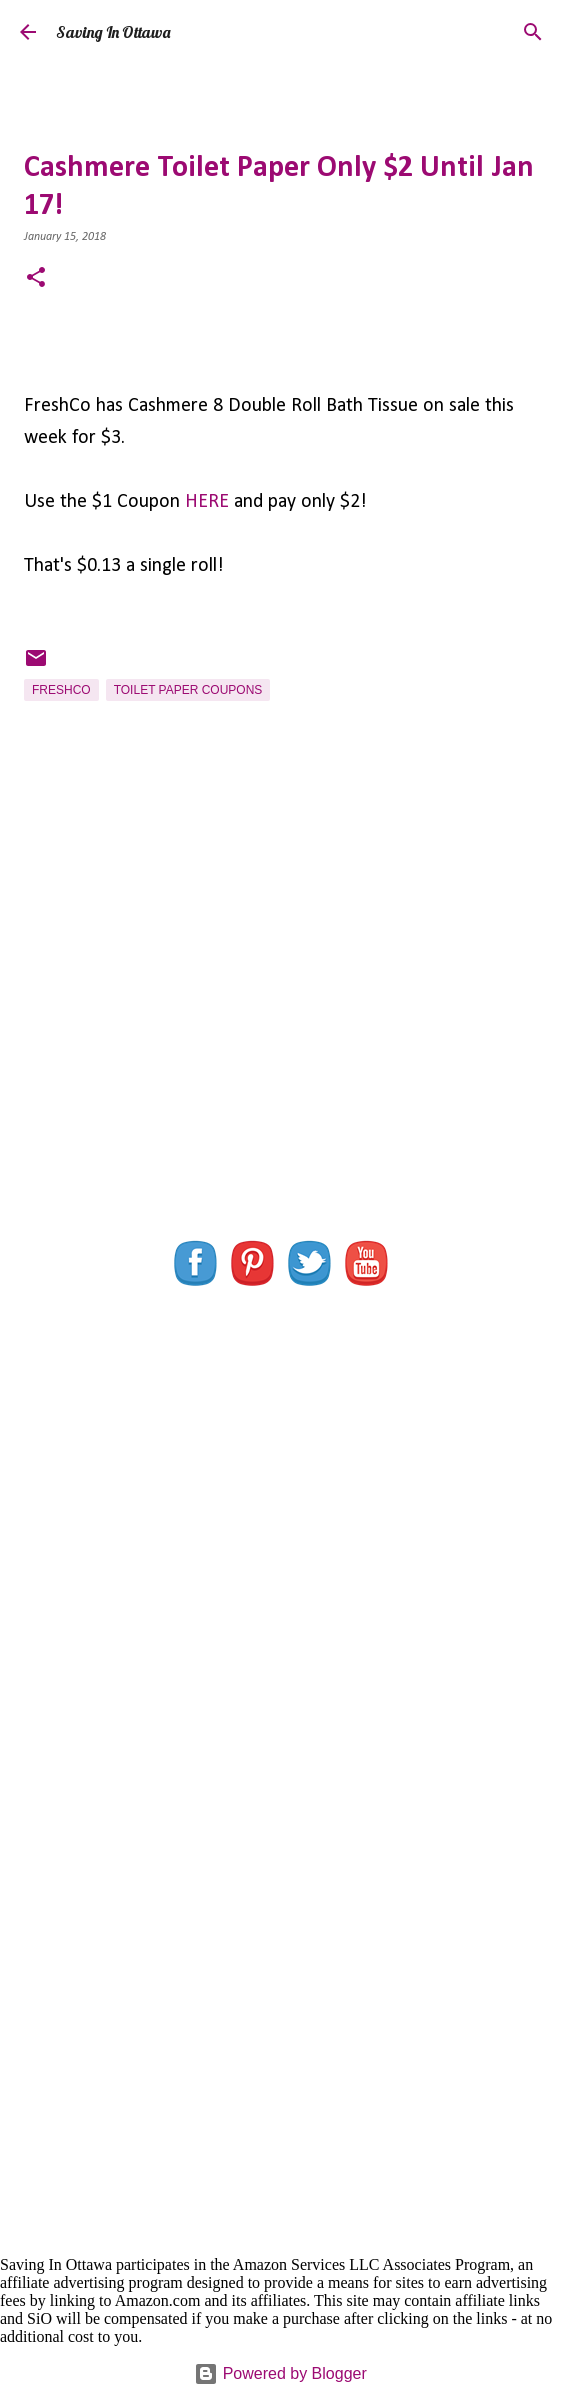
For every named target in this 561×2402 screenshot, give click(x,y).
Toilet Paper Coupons (188, 690)
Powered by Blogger (280, 2373)
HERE (207, 502)
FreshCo (61, 690)
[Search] (533, 32)
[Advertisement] (280, 1037)
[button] (36, 279)
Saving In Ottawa (113, 32)
